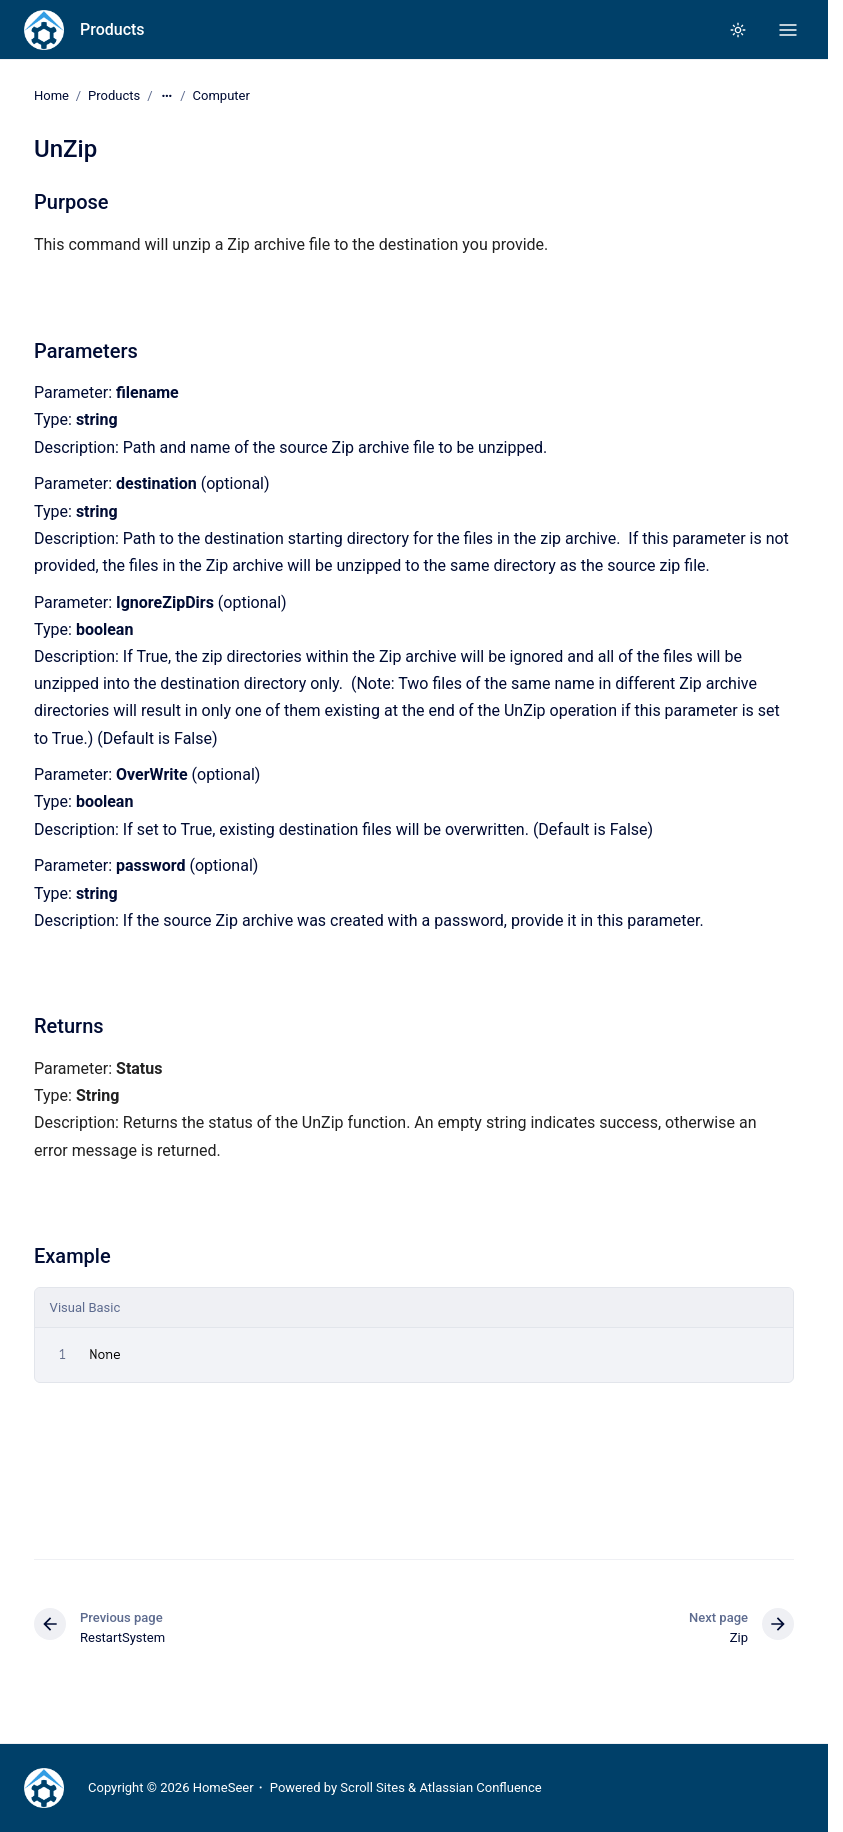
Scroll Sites (372, 1787)
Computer (221, 95)
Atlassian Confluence (480, 1787)
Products (112, 29)
